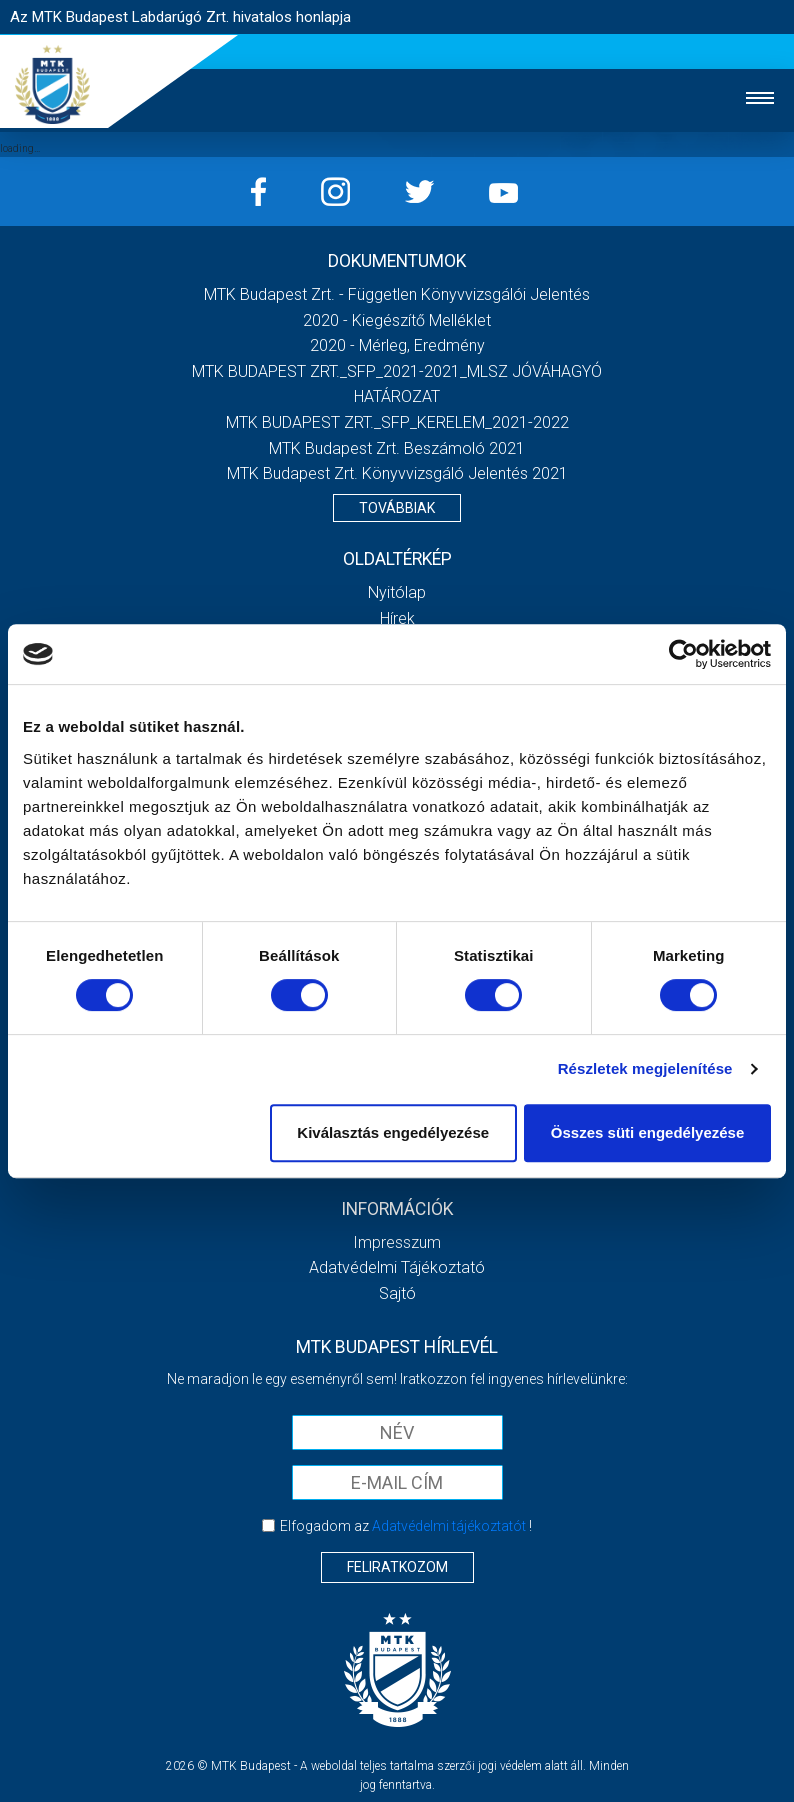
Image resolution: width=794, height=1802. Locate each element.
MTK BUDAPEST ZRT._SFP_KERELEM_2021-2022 (397, 422)
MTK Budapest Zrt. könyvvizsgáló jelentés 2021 (397, 473)
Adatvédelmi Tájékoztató (397, 1267)
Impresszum (397, 1242)
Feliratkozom (397, 1567)
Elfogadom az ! (406, 1526)
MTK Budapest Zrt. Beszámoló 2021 (397, 448)
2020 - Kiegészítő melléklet (397, 320)
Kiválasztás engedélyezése (393, 1132)
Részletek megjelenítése (645, 1068)
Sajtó (397, 1293)
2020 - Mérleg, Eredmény (397, 345)
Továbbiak (397, 508)
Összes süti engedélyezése (647, 1132)
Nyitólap (397, 592)
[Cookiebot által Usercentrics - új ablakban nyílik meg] (683, 654)
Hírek (397, 618)
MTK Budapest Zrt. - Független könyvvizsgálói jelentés (397, 294)
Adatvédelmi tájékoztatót (449, 1526)
